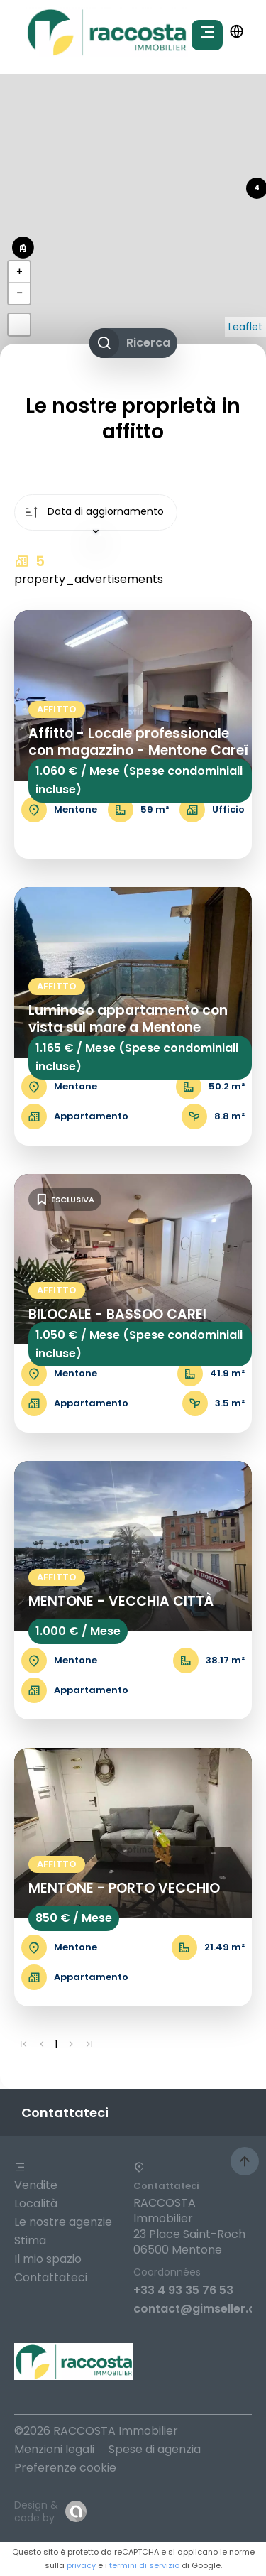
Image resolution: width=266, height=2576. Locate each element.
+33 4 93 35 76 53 (183, 2290)
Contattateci (50, 2277)
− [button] (19, 293)
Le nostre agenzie (63, 2222)
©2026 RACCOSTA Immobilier (96, 2431)
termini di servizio (144, 2565)
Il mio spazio (48, 2259)
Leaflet (245, 327)
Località (35, 2203)
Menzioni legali (54, 2449)
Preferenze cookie (65, 2468)
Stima (30, 2240)
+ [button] (19, 271)
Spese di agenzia (155, 2449)
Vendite (35, 2185)
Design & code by (36, 2511)
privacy (81, 2565)
